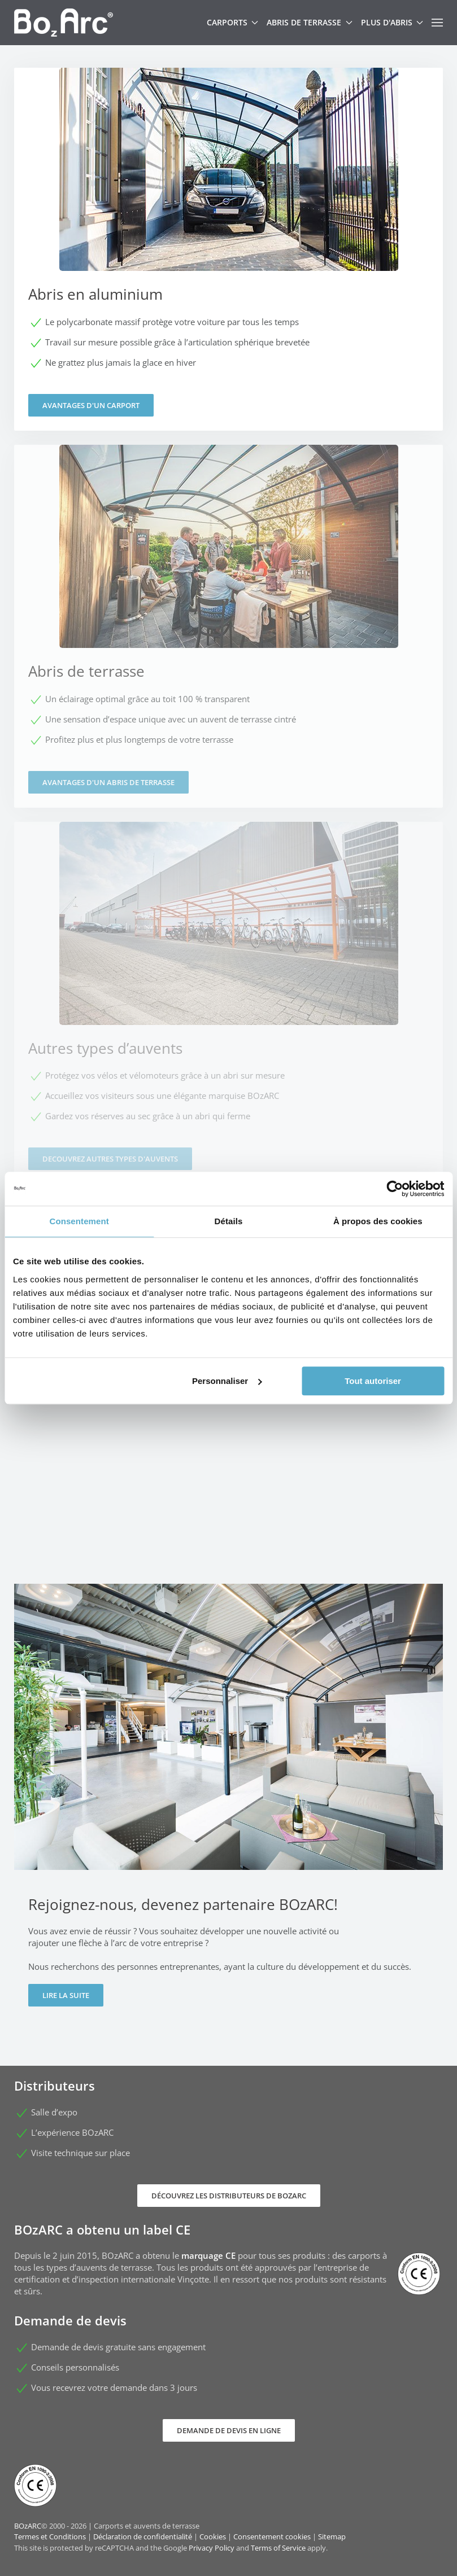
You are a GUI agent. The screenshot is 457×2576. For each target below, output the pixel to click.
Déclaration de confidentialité (142, 2536)
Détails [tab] (229, 1221)
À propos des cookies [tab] (378, 1221)
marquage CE (208, 2255)
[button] (437, 22)
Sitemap (332, 2536)
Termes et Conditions (50, 2536)
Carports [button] (233, 22)
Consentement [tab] (78, 1221)
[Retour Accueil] (63, 22)
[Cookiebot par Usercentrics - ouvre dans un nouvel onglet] (394, 1188)
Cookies (212, 2536)
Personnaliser (227, 1381)
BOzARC (27, 2526)
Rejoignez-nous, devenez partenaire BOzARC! (183, 1904)
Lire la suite (65, 1995)
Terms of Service (278, 2548)
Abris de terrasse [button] (309, 22)
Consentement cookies (272, 2536)
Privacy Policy (211, 2548)
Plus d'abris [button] (392, 22)
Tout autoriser (373, 1381)
